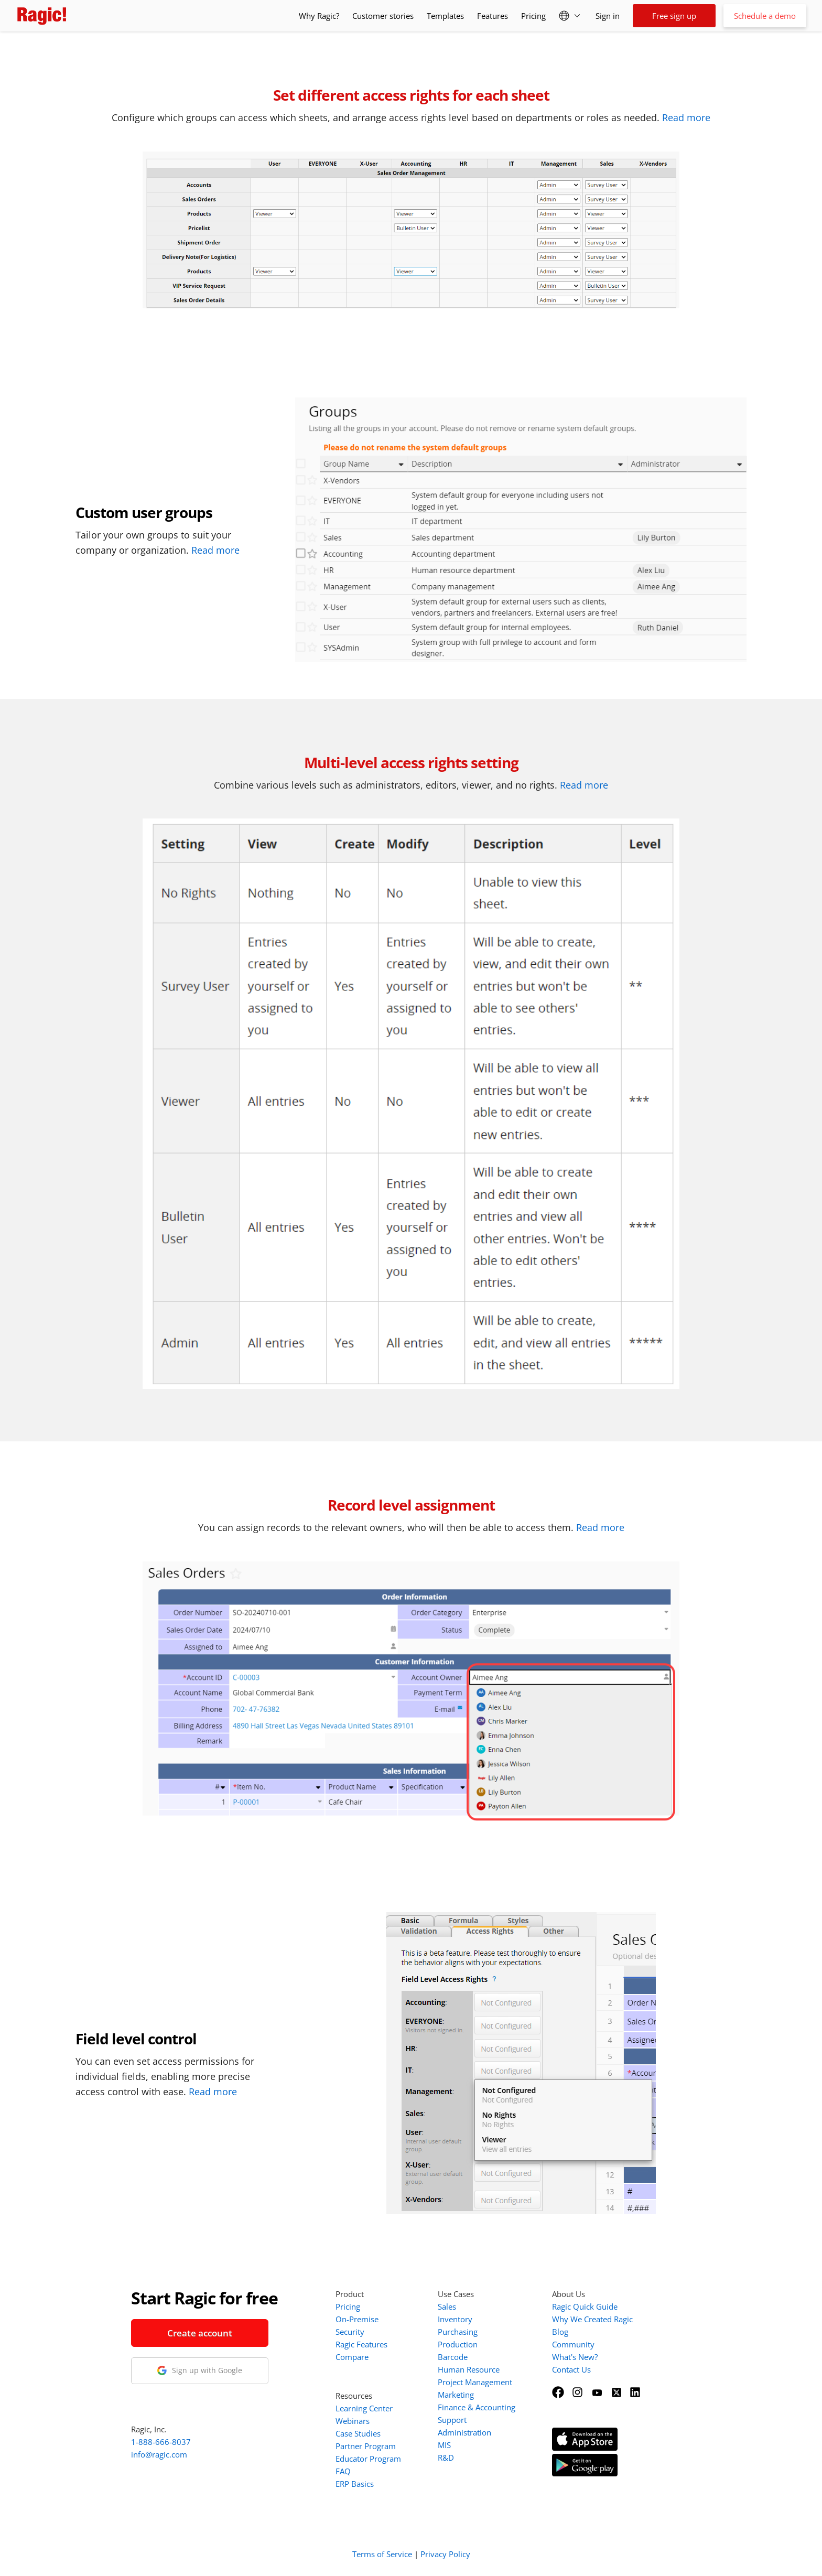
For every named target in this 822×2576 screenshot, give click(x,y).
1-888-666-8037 (161, 2442)
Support (452, 2420)
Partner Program (366, 2446)
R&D (446, 2457)
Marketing (456, 2394)
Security (350, 2331)
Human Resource (469, 2369)
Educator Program (368, 2458)
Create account (199, 2333)
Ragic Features (361, 2344)
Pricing (533, 15)
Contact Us (571, 2369)
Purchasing (458, 2331)
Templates (445, 15)
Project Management (475, 2382)
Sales (447, 2306)
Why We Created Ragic (592, 2319)
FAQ (343, 2471)
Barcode (453, 2357)
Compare (352, 2357)
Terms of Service (382, 2554)
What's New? (575, 2357)
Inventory (455, 2319)
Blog (560, 2331)
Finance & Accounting (476, 2407)
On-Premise (357, 2319)
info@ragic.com (159, 2454)
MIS (444, 2445)
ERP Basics (355, 2483)
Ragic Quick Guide (585, 2306)
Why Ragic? (319, 15)
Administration (464, 2432)
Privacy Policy (445, 2554)
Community (573, 2344)
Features (492, 15)
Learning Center (364, 2408)
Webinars (353, 2421)
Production (458, 2344)
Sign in (608, 15)
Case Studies (358, 2433)
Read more (686, 117)
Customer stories (383, 15)
